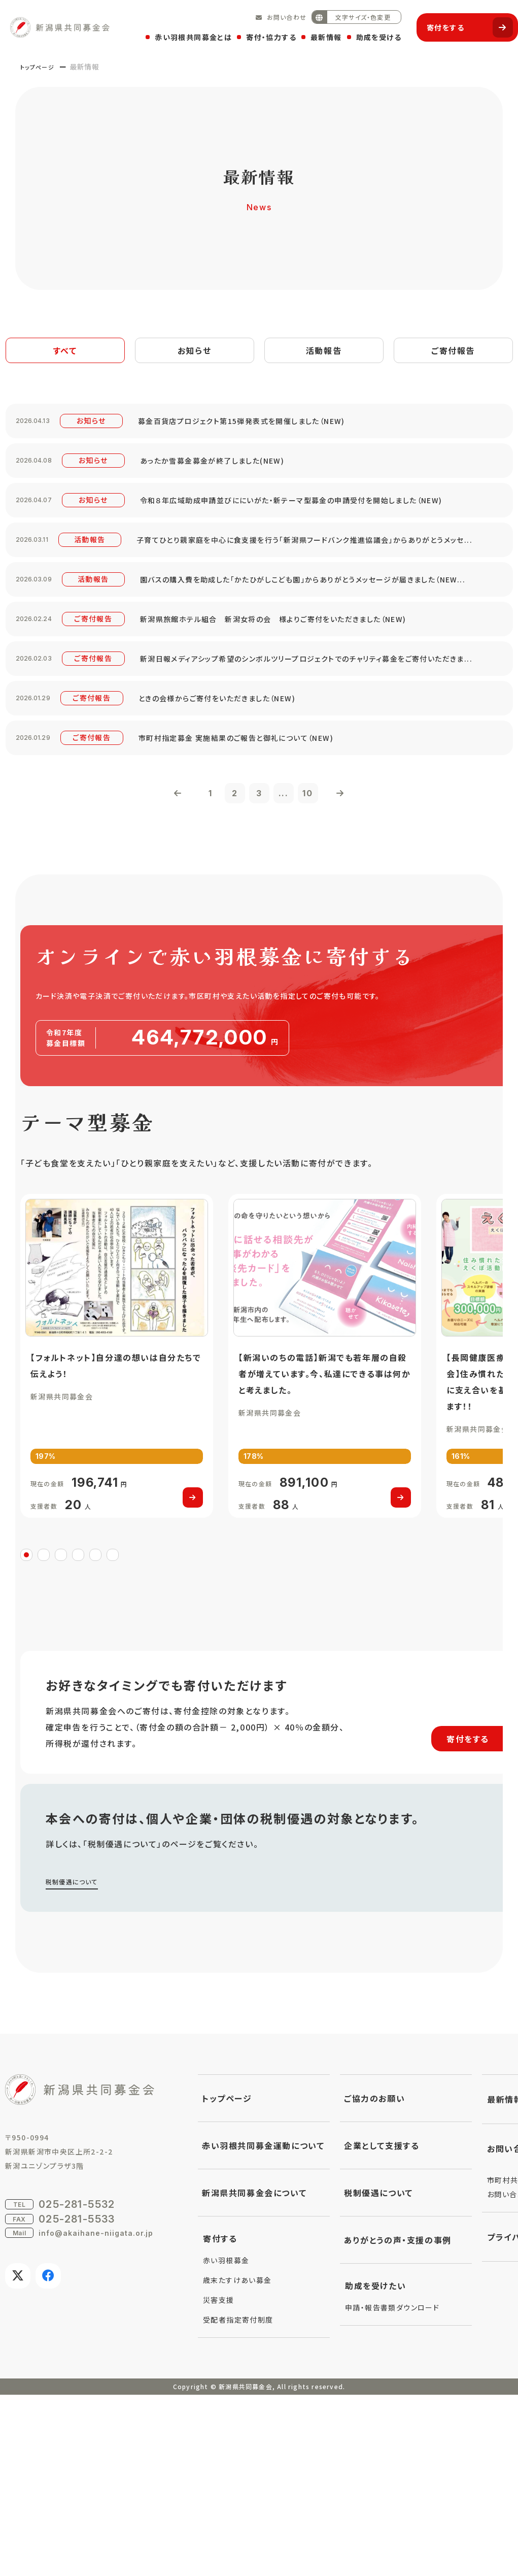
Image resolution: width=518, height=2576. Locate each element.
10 (322, 928)
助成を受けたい (375, 2467)
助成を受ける (373, 33)
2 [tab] (44, 1735)
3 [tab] (61, 1735)
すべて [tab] (65, 351)
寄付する (220, 2420)
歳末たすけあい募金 (237, 2461)
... (291, 928)
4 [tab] (78, 1735)
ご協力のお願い (374, 2279)
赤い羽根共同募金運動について (263, 2327)
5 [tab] (95, 1735)
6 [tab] (113, 1735)
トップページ (41, 66)
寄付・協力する (266, 33)
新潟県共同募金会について (254, 2374)
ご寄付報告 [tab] (453, 351)
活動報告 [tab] (324, 351)
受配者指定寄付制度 (238, 2501)
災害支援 (218, 2481)
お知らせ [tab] (195, 351)
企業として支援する (381, 2327)
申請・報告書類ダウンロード (392, 2489)
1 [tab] (26, 1735)
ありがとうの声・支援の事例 (398, 2421)
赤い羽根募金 (226, 2441)
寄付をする (465, 23)
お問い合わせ (281, 12)
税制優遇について (76, 2062)
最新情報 (321, 33)
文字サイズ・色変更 (346, 12)
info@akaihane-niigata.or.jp (96, 2414)
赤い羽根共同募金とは (188, 33)
